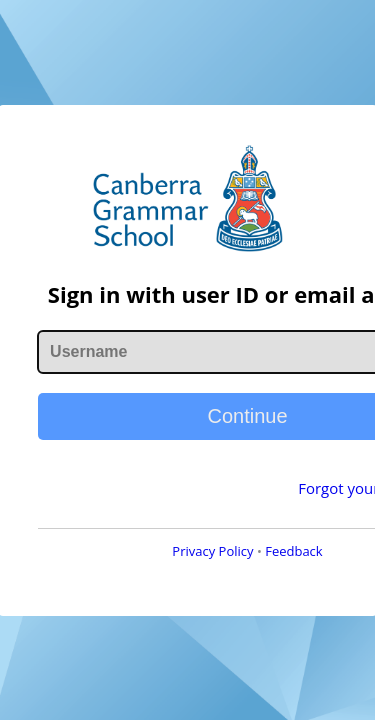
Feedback (234, 578)
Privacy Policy (152, 578)
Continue (187, 443)
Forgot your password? (257, 515)
